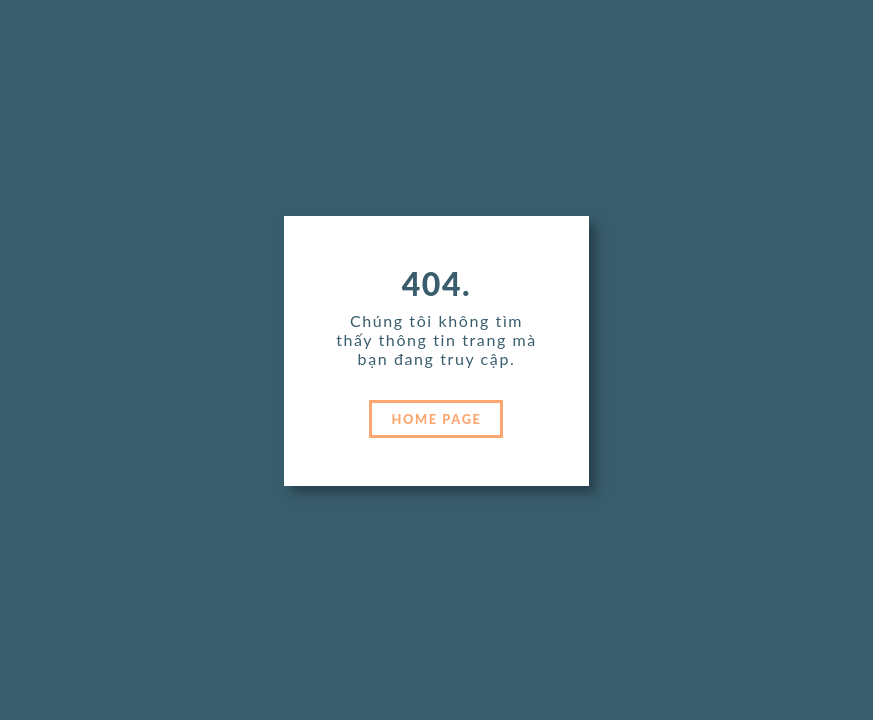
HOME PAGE (437, 419)
